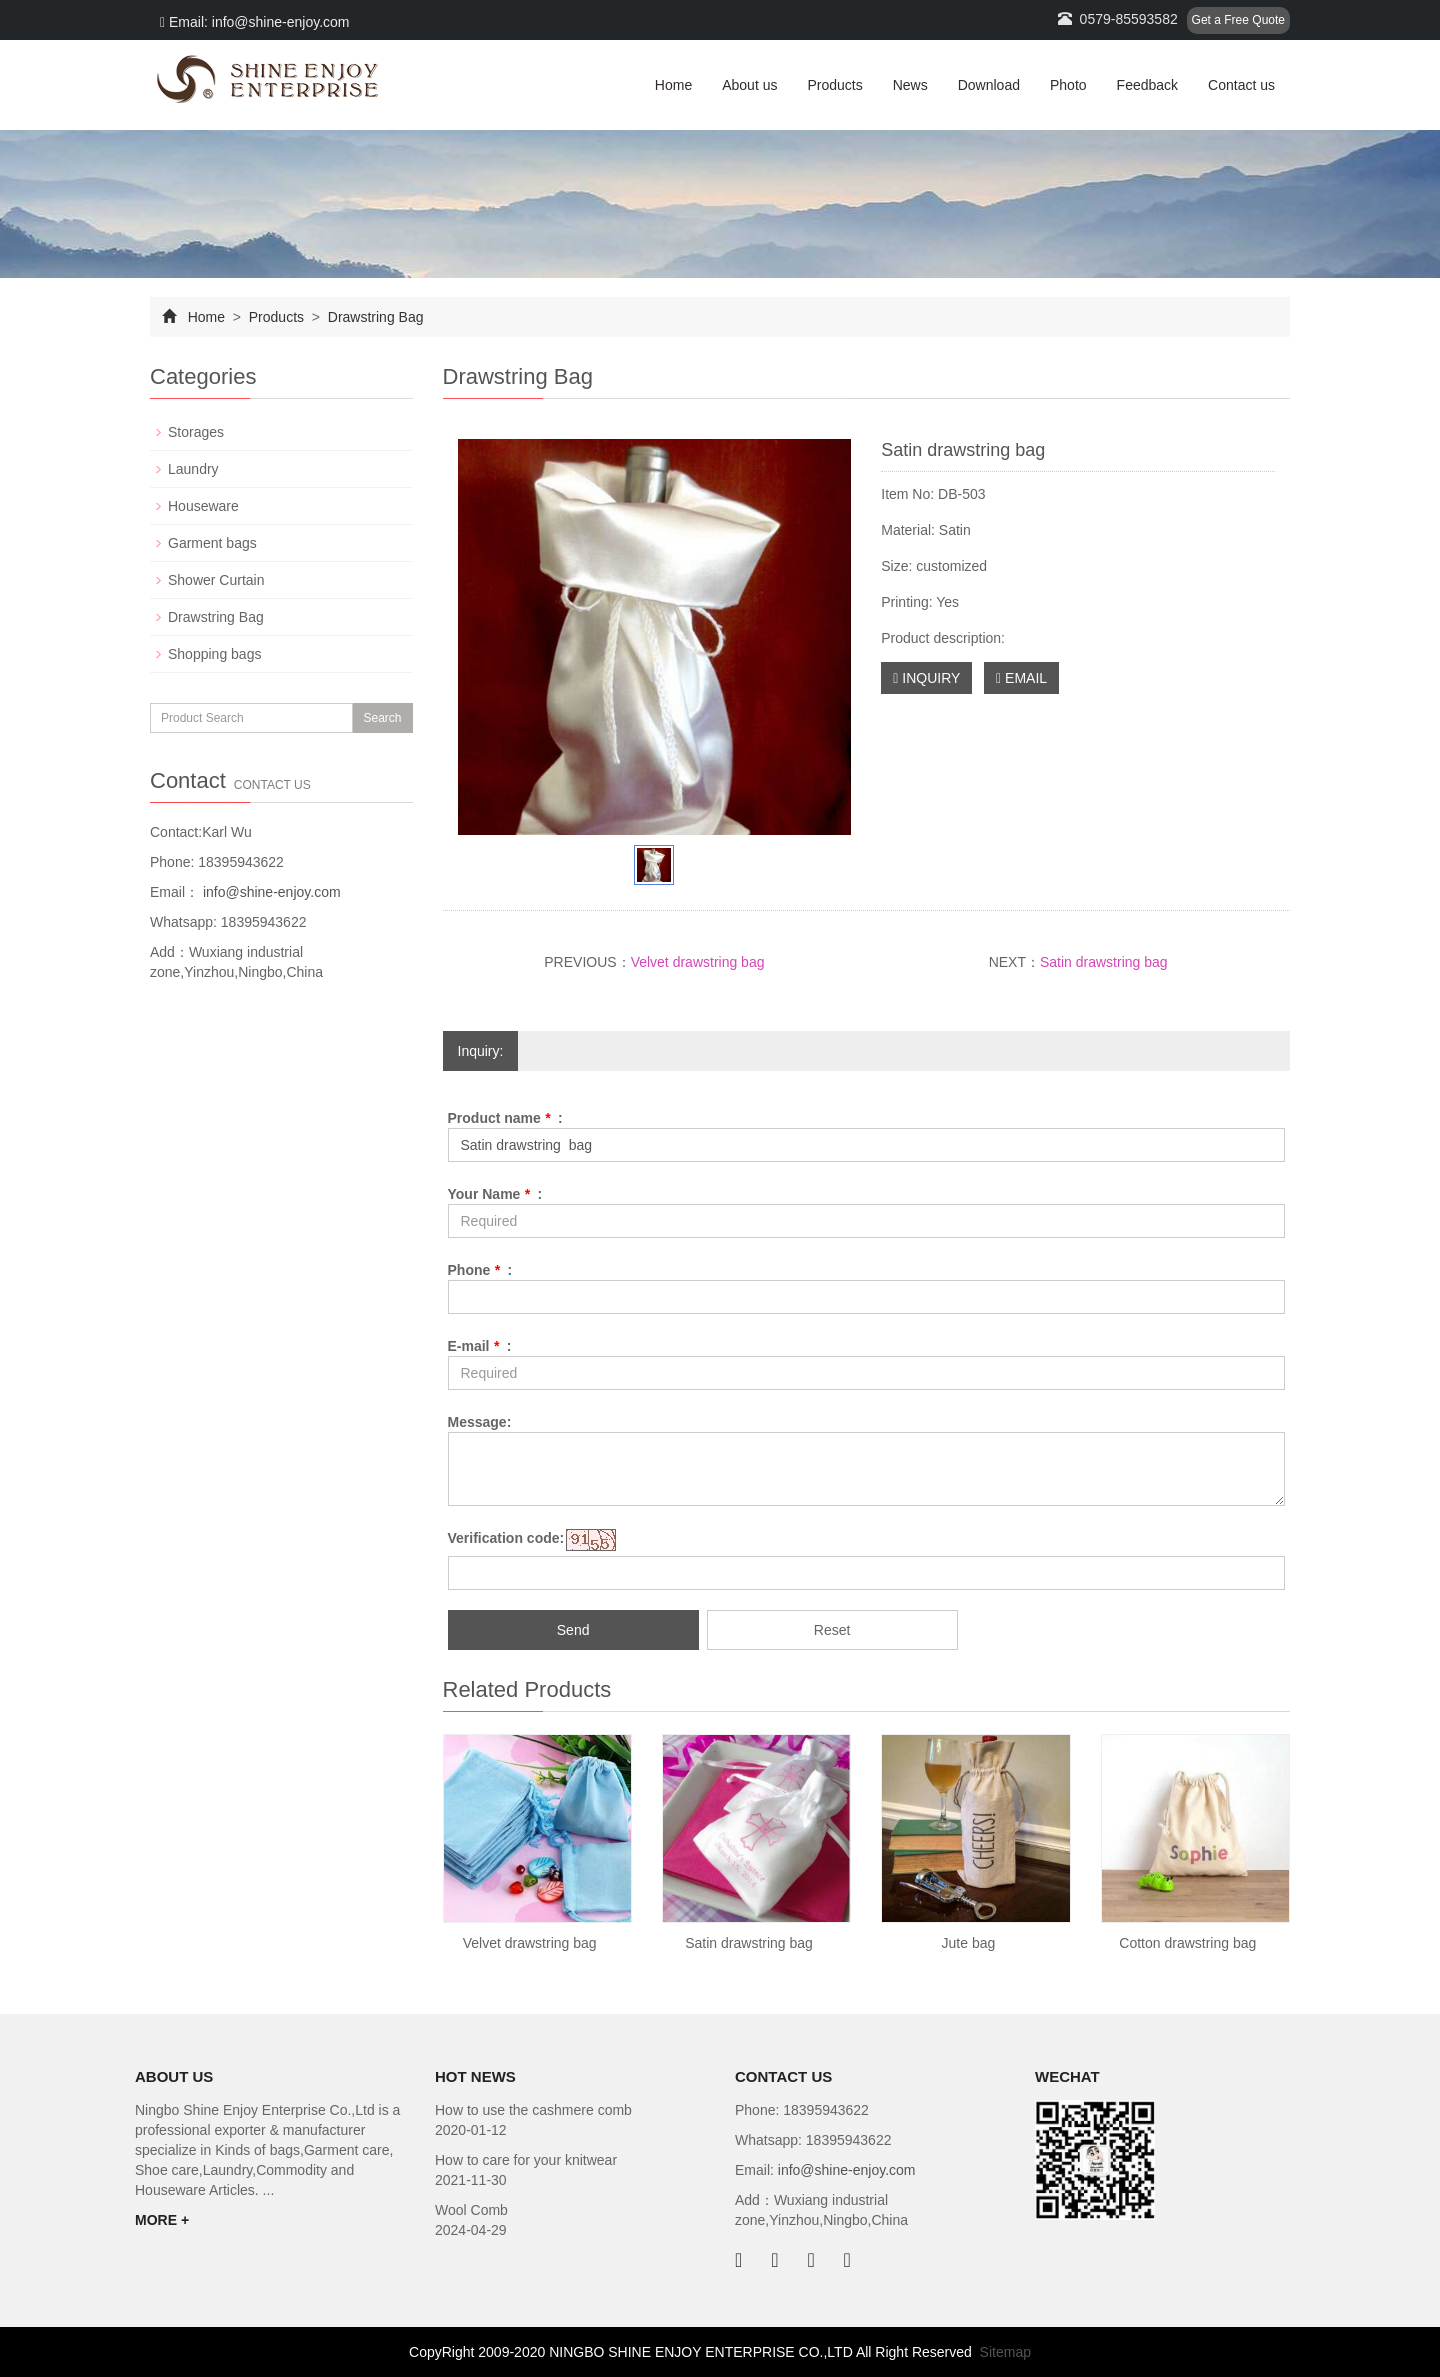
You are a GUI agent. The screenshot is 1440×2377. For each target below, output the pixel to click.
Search (382, 718)
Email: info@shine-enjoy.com (254, 22)
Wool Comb (471, 2210)
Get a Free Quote (1238, 20)
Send (573, 1630)
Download (989, 85)
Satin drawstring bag (1104, 962)
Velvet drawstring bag (698, 962)
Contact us (1241, 85)
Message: (480, 1422)
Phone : (480, 1270)
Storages (196, 432)
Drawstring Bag (374, 317)
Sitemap (1005, 2352)
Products (834, 85)
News (910, 85)
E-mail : (480, 1346)
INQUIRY (926, 678)
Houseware (203, 506)
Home (673, 85)
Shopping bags (214, 654)
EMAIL (1021, 678)
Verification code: (506, 1538)
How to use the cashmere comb (533, 2110)
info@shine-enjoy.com (270, 892)
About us (749, 85)
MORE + (162, 2220)
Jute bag (969, 1943)
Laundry (193, 469)
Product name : (505, 1118)
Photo (1068, 85)
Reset (832, 1630)
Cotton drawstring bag (1187, 1943)
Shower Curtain (216, 580)
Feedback (1147, 85)
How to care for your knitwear (526, 2160)
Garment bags (212, 543)
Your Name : (495, 1194)
